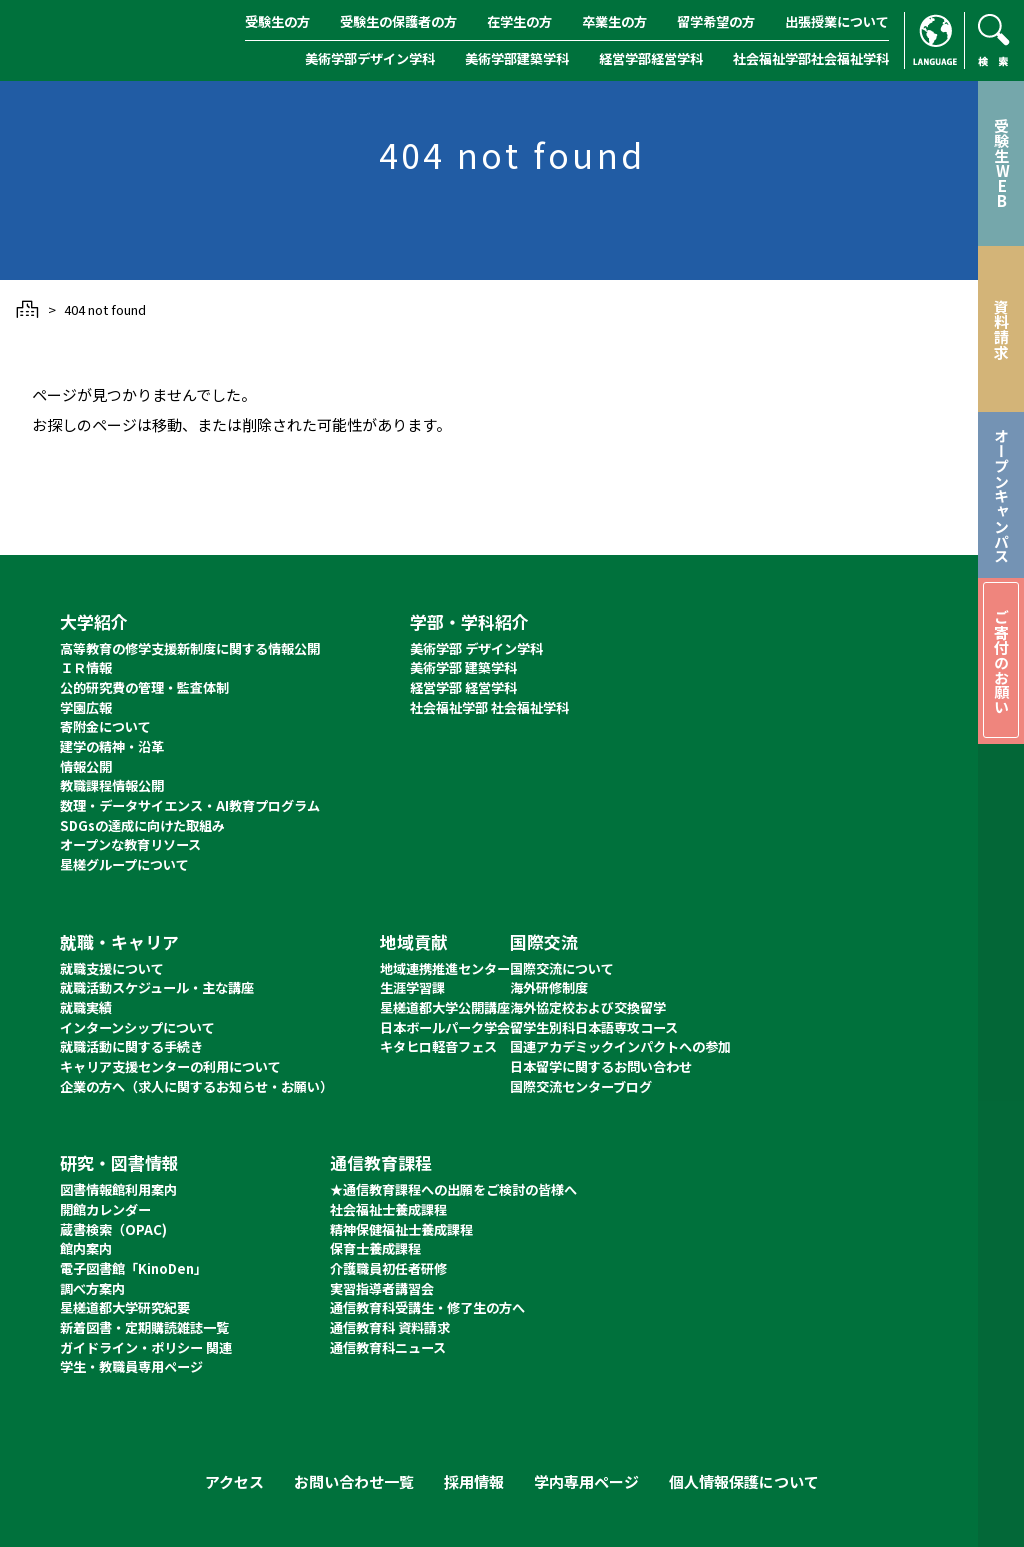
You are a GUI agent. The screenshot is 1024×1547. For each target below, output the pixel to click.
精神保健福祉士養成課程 (401, 1229)
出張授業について (837, 21)
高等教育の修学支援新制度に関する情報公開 (190, 648)
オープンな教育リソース (130, 844)
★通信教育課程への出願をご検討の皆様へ (453, 1189)
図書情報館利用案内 (118, 1189)
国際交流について (562, 968)
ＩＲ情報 (86, 667)
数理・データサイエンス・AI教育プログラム (190, 805)
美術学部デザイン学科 (370, 58)
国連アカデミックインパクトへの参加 (620, 1046)
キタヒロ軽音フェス (438, 1046)
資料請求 (1001, 329)
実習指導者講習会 (382, 1288)
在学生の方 (519, 21)
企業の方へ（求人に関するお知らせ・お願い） (196, 1086)
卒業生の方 (614, 21)
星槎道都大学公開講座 (445, 1007)
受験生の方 (277, 21)
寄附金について (105, 726)
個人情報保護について (744, 1481)
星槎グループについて (124, 864)
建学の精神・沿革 (112, 746)
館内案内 (86, 1248)
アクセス (234, 1481)
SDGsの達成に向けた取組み (142, 825)
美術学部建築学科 (517, 58)
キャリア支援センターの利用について (170, 1066)
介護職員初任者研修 (388, 1268)
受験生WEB (1001, 163)
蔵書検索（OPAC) (113, 1229)
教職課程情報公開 (112, 785)
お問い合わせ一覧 (354, 1481)
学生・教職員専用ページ (131, 1366)
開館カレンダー (105, 1209)
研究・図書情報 (119, 1162)
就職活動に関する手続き (131, 1046)
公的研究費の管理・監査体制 (144, 687)
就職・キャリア (119, 941)
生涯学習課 (412, 987)
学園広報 (86, 707)
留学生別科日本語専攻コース (594, 1027)
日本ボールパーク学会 (445, 1027)
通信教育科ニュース (388, 1347)
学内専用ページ (586, 1481)
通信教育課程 (381, 1162)
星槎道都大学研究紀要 (125, 1307)
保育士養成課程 (375, 1248)
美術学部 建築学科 (463, 667)
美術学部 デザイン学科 (476, 648)
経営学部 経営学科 (463, 687)
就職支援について (112, 968)
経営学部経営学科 (651, 58)
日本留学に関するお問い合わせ (601, 1066)
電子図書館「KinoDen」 (133, 1268)
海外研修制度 (549, 987)
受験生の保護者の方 (398, 21)
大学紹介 (94, 621)
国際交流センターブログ (581, 1086)
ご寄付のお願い (1001, 661)
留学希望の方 (716, 21)
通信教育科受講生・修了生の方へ (427, 1307)
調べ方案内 (92, 1288)
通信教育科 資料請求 (390, 1327)
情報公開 (86, 766)
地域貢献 (414, 941)
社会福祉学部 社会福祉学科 (489, 707)
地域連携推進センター (445, 968)
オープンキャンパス (1001, 495)
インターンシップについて (137, 1027)
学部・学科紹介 (469, 621)
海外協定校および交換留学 (588, 1007)
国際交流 (544, 941)
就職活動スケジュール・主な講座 (157, 987)
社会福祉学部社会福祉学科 (811, 58)
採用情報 (474, 1481)
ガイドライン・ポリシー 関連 (146, 1347)
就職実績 (86, 1007)
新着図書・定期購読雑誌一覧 (144, 1327)
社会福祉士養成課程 (388, 1209)
